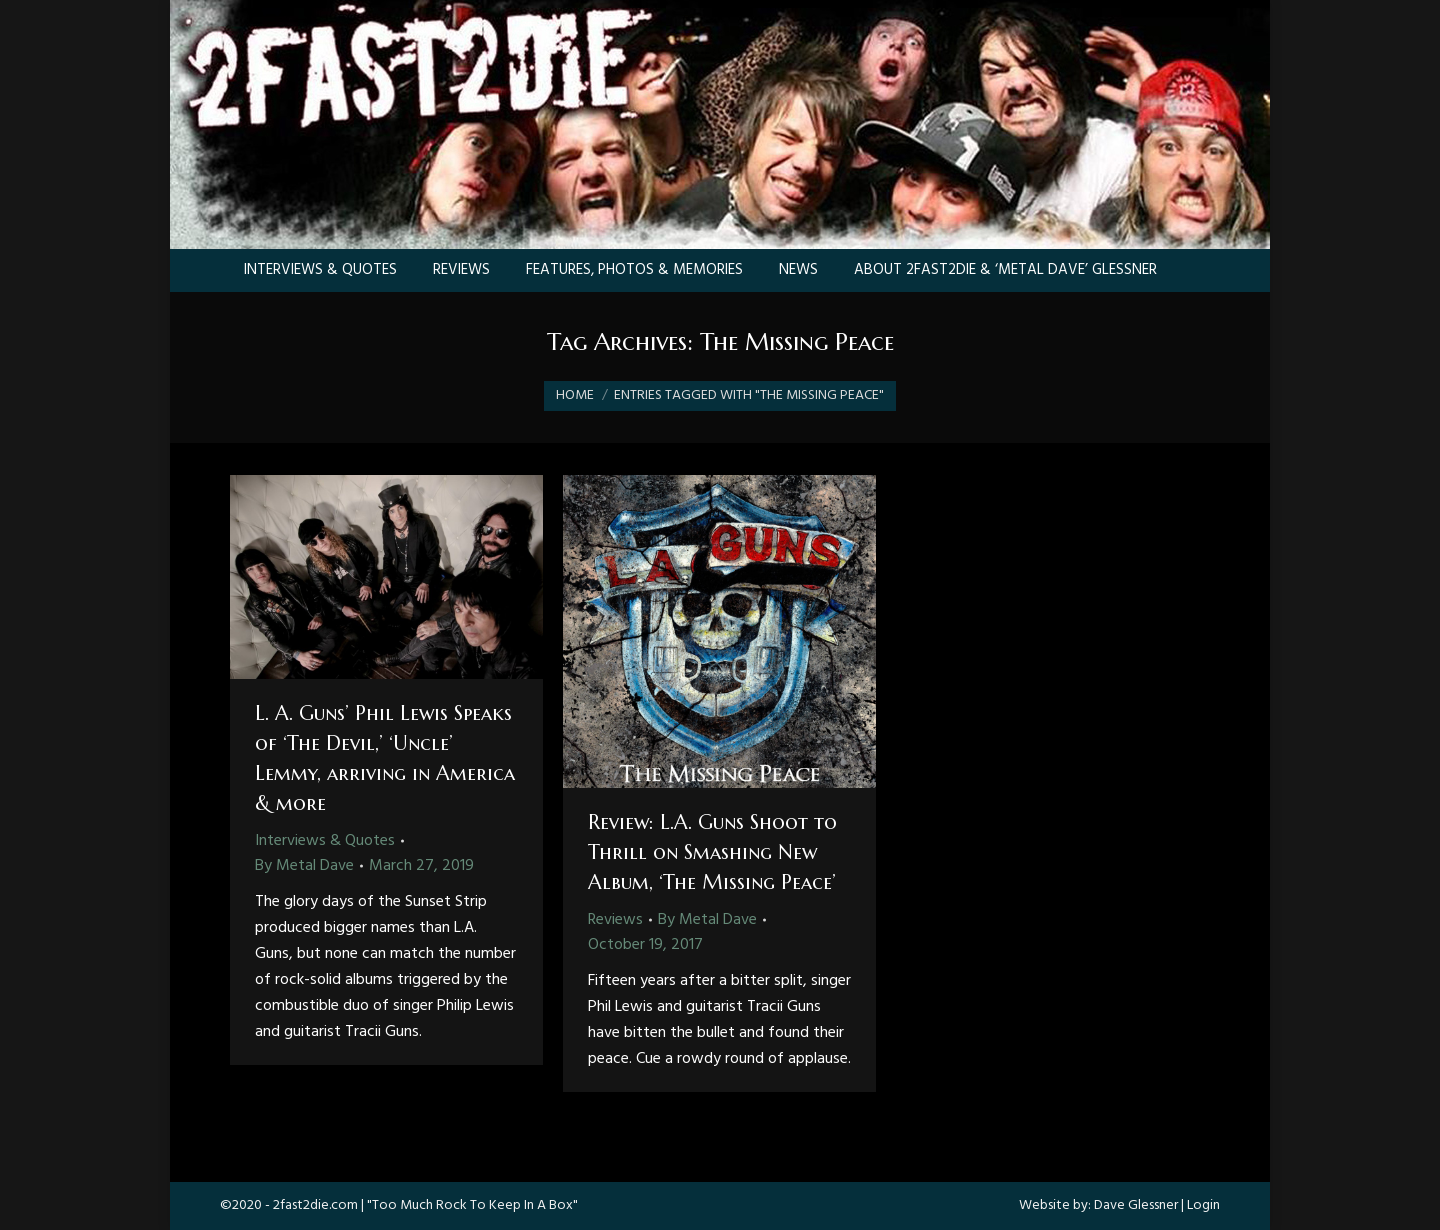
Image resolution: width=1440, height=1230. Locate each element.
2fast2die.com (315, 1205)
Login (1203, 1205)
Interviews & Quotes (325, 841)
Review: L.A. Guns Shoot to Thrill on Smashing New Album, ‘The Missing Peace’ (712, 852)
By (304, 866)
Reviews (615, 920)
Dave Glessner (1136, 1205)
